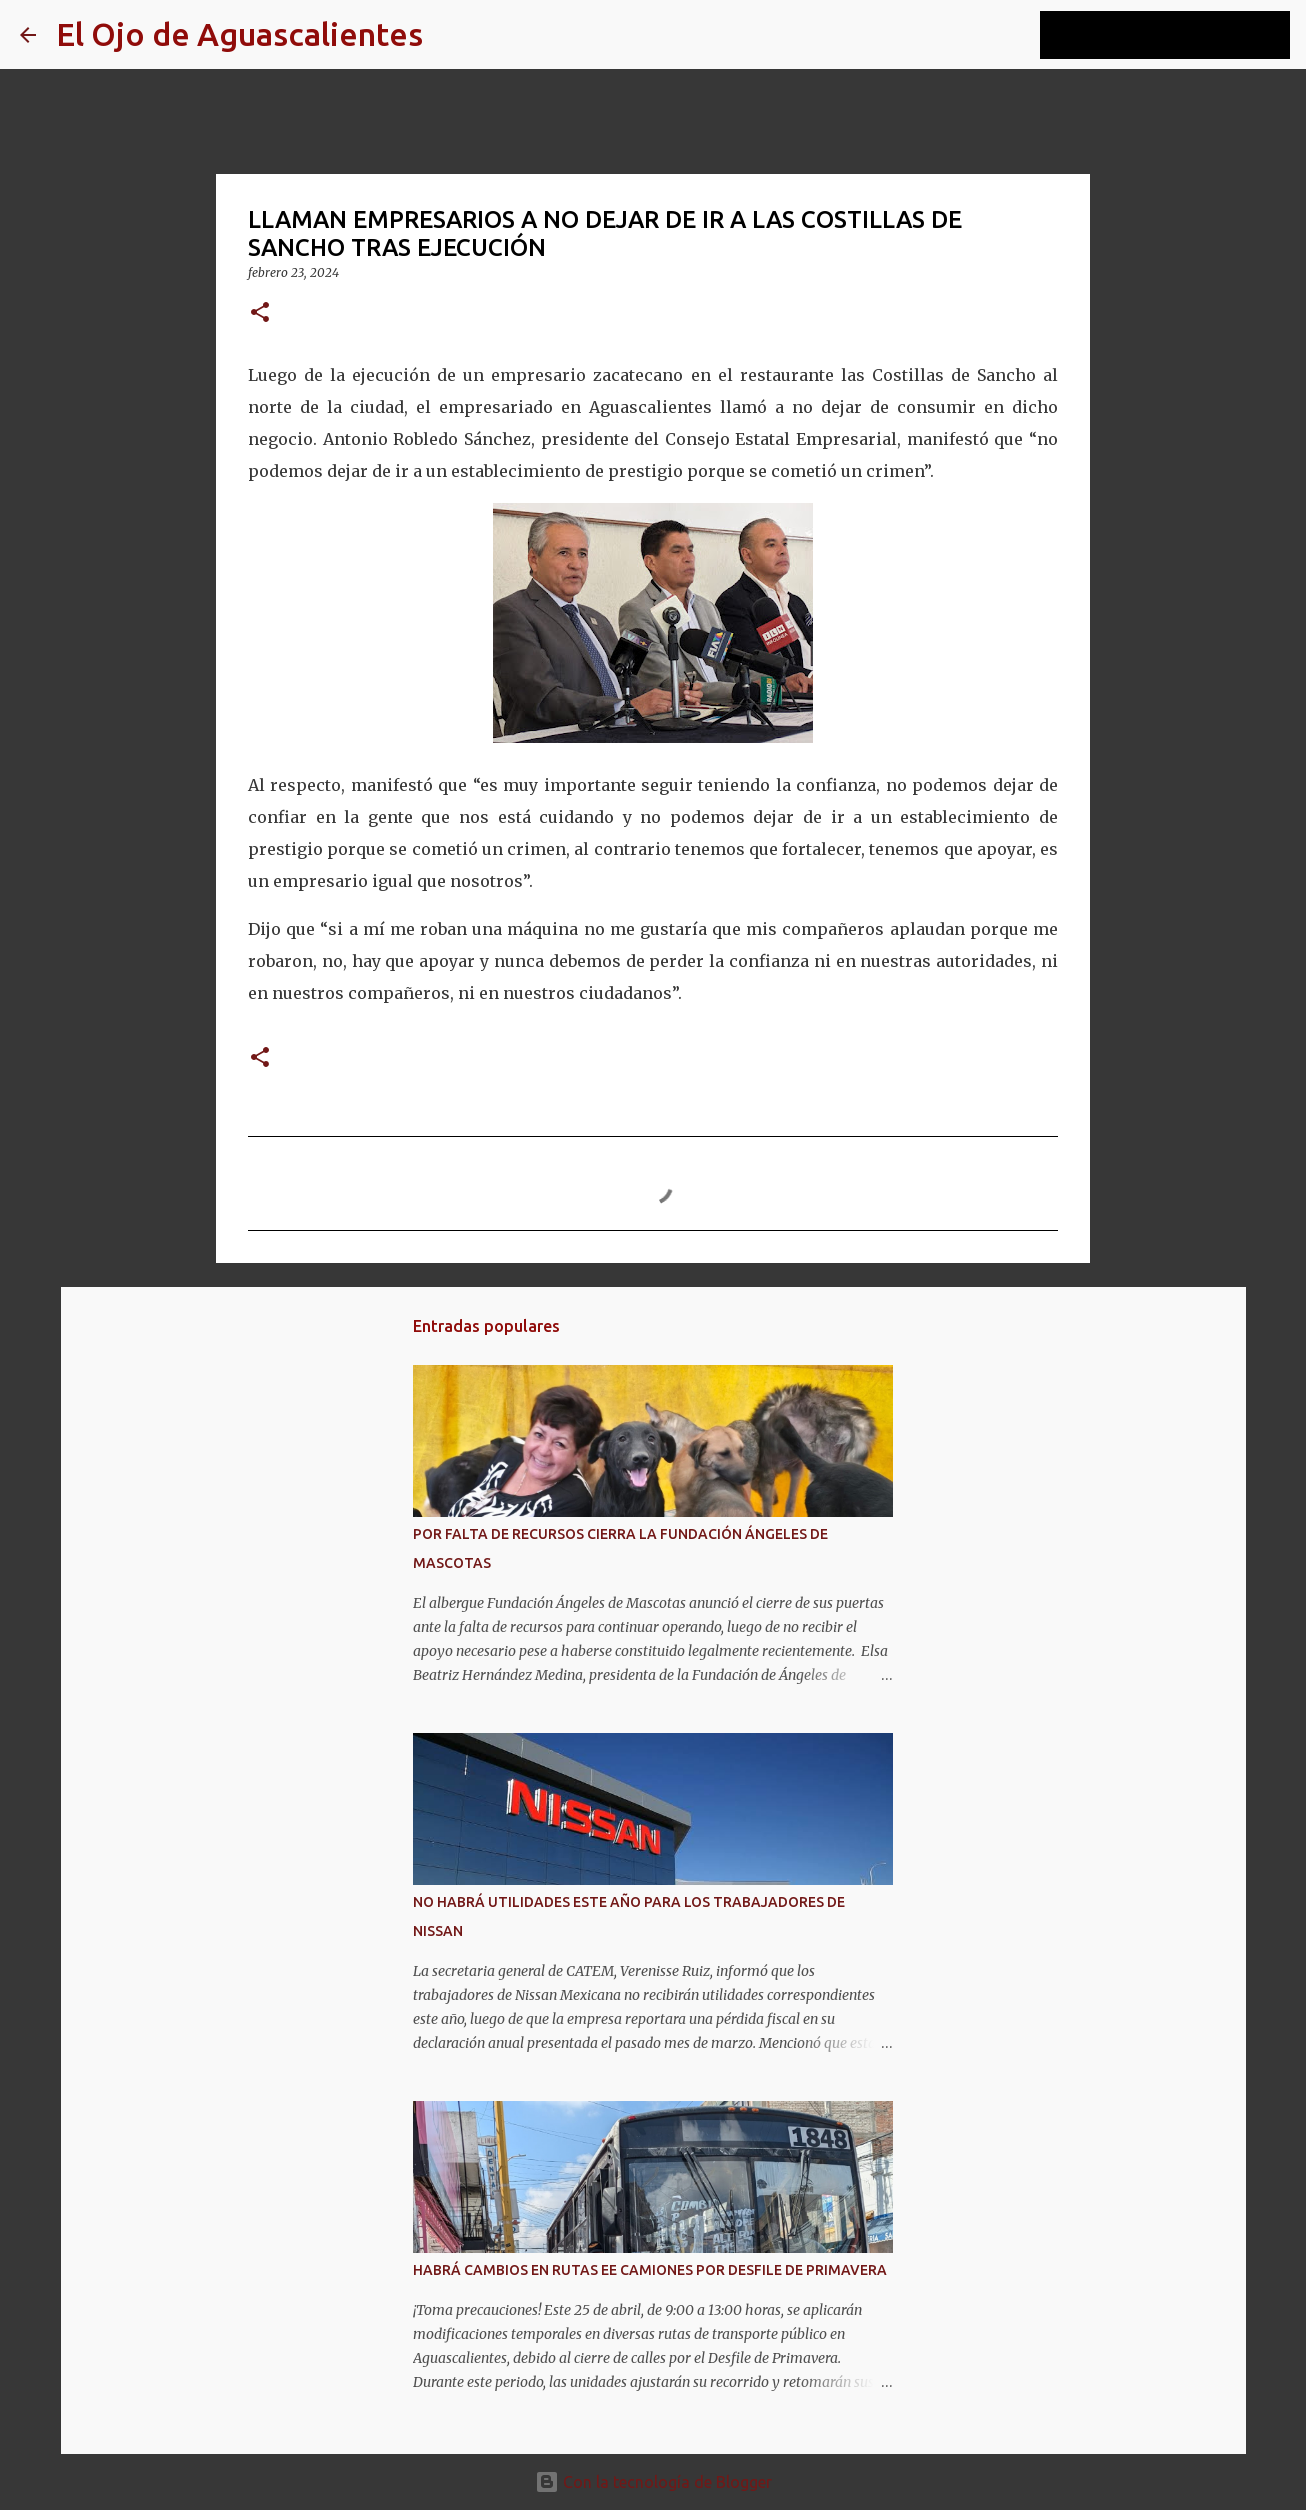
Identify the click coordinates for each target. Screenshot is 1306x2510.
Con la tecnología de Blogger (653, 2482)
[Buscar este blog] (1185, 35)
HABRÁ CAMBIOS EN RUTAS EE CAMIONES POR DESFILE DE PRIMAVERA (650, 2270)
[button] (260, 313)
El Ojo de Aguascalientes (239, 34)
